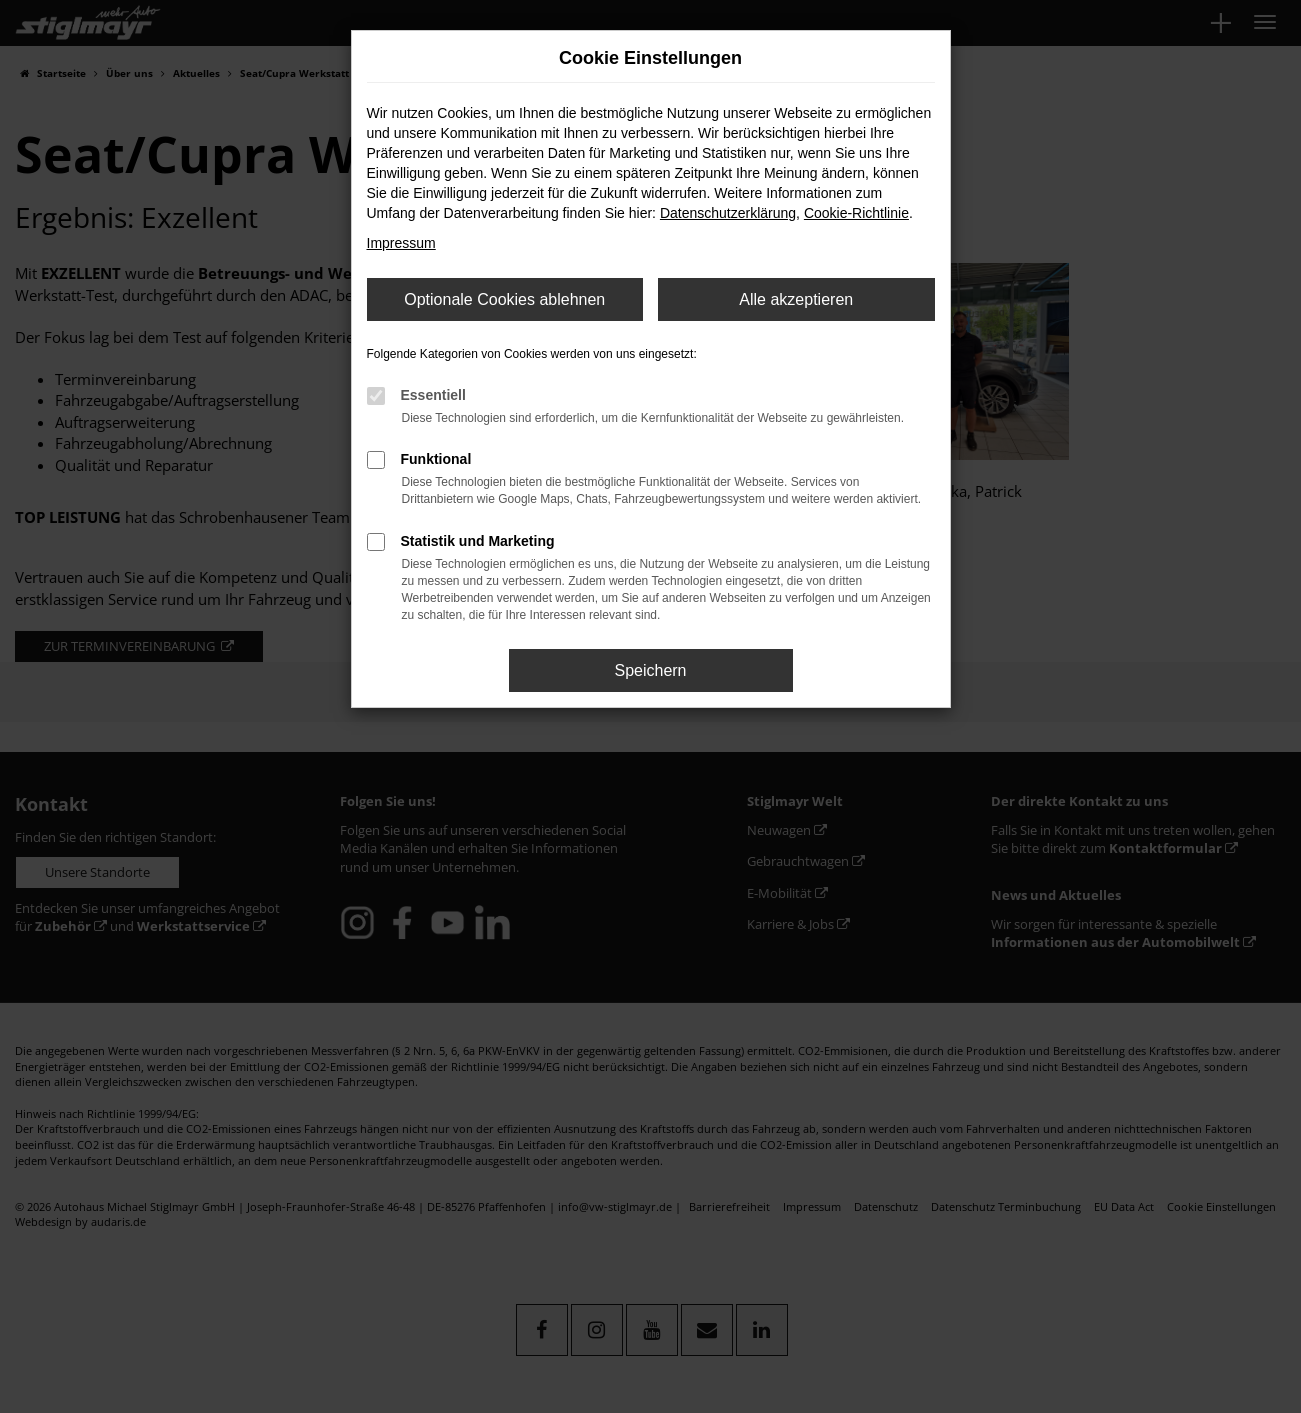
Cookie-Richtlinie (856, 213)
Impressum (401, 243)
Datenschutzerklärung (728, 213)
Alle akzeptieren (796, 299)
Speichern (650, 670)
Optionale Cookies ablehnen (504, 299)
